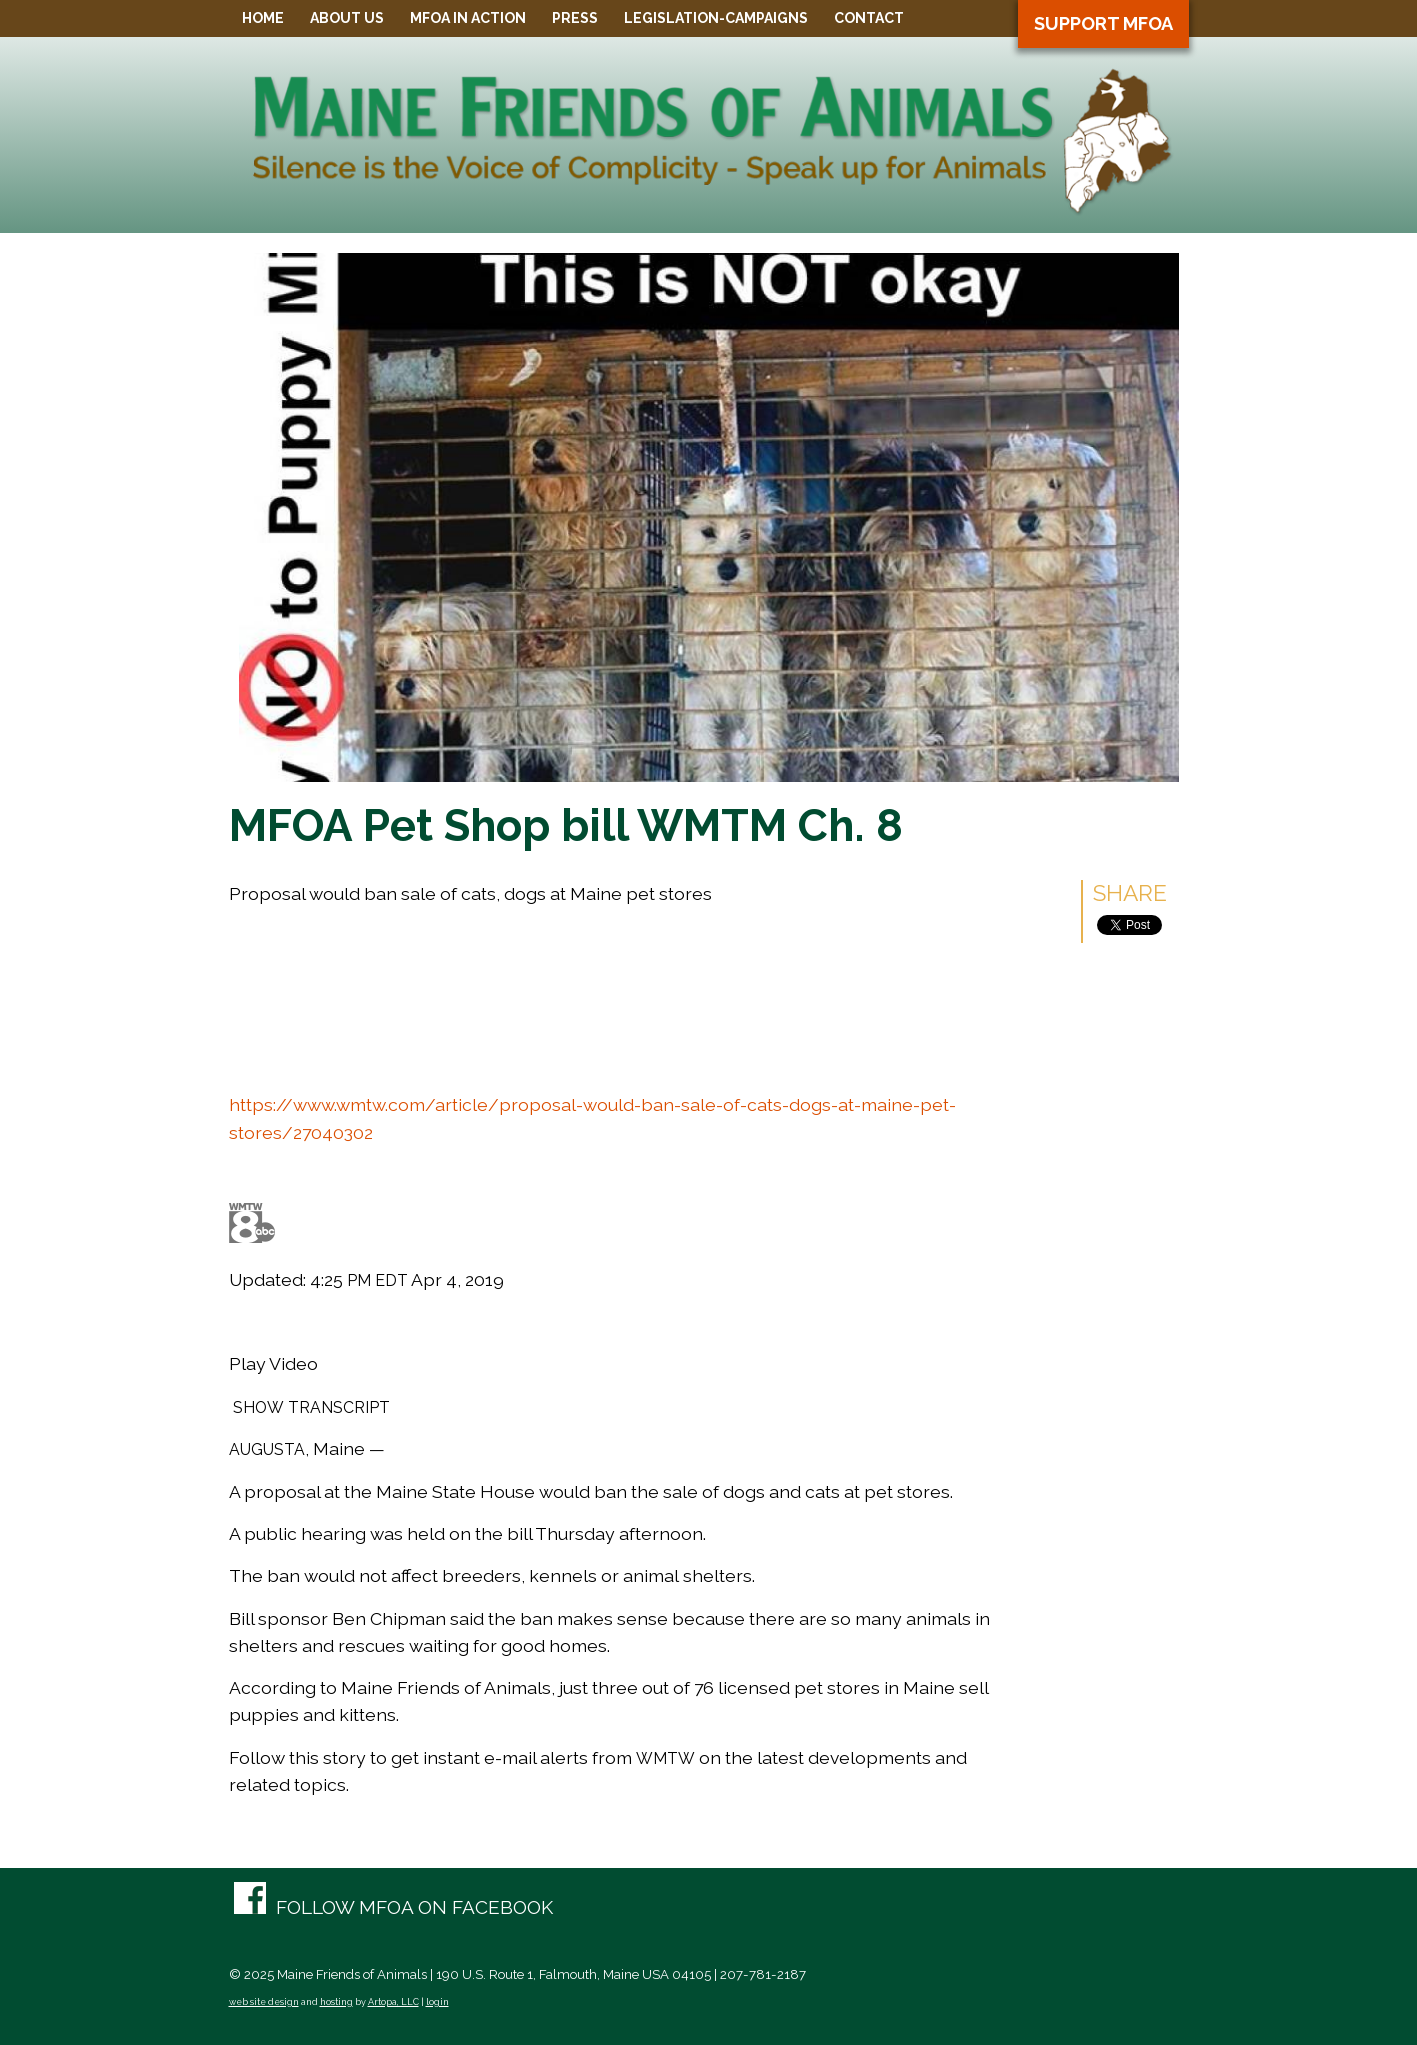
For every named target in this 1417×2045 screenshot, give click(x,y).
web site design (264, 2002)
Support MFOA (1103, 23)
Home (263, 18)
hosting (336, 2002)
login (437, 2002)
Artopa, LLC (393, 2002)
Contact (869, 18)
